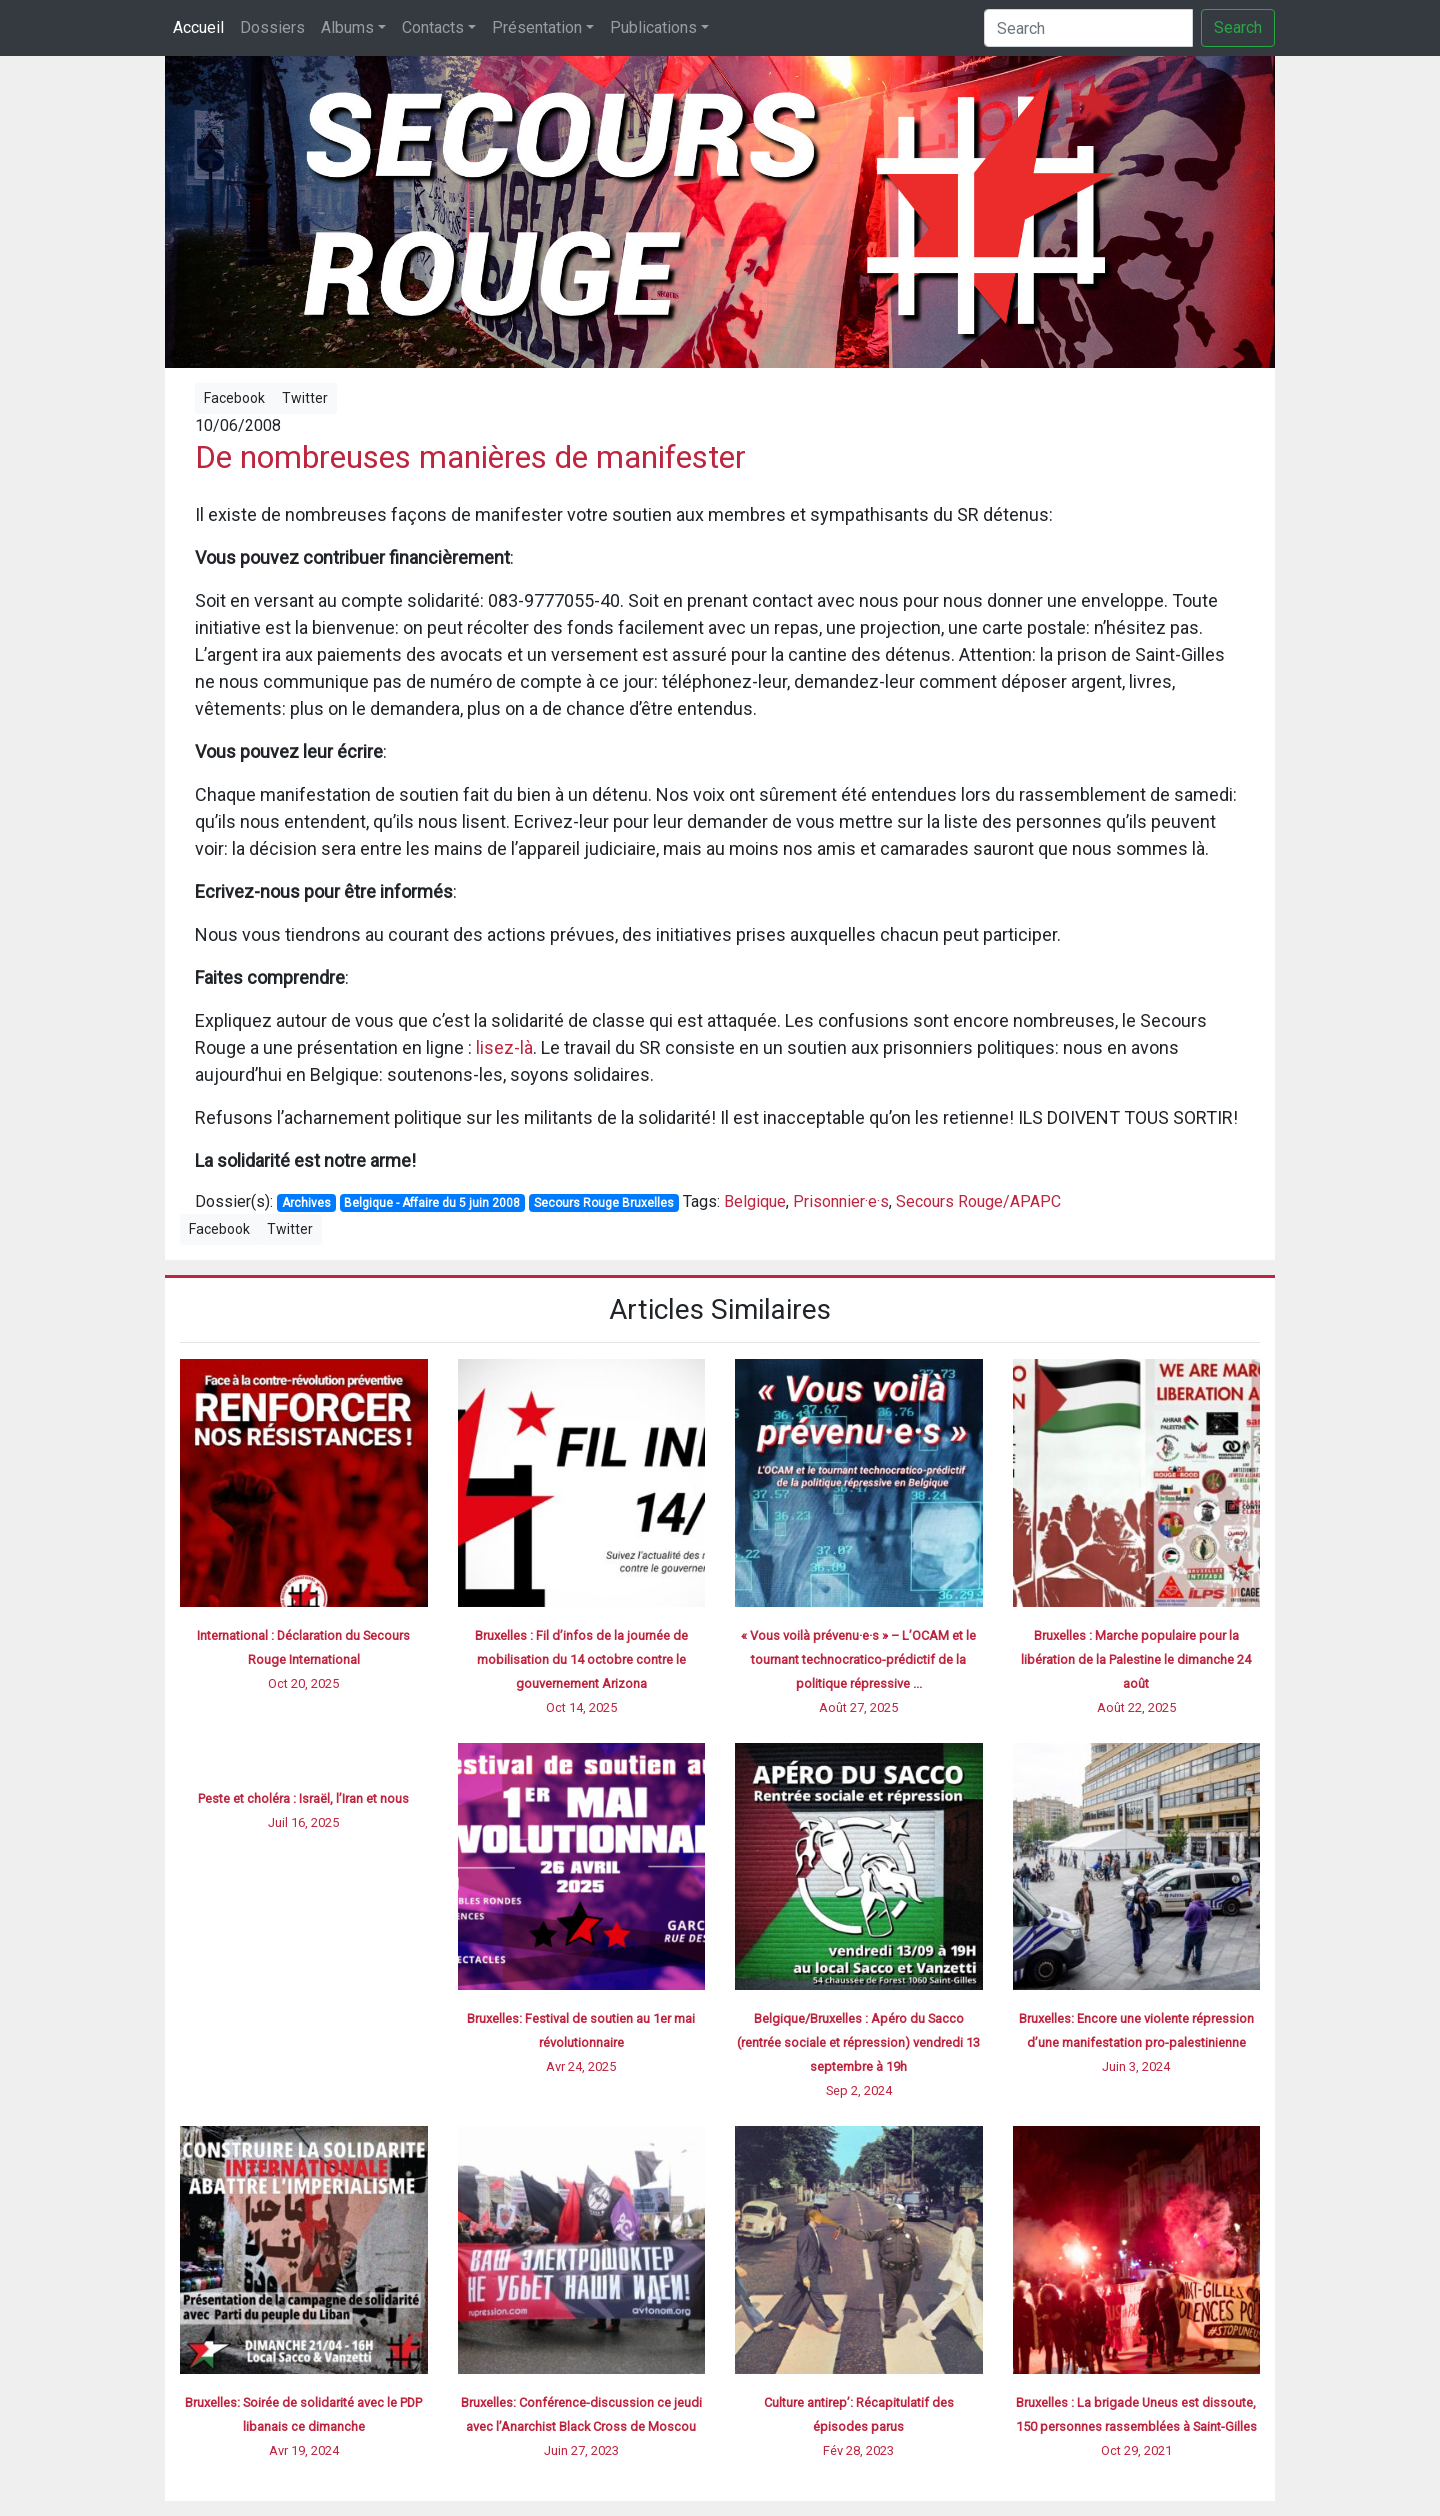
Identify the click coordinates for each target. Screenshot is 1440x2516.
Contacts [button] (433, 27)
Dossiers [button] (272, 27)
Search (1238, 27)
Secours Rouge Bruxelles (604, 1203)
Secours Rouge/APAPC (978, 1201)
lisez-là (504, 1047)
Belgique (755, 1201)
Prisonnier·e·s (841, 1201)
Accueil (198, 27)
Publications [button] (653, 27)
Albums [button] (347, 27)
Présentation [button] (537, 27)
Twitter (305, 398)
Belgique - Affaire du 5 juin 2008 (432, 1203)
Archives (306, 1203)
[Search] (1088, 28)
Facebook (234, 398)
